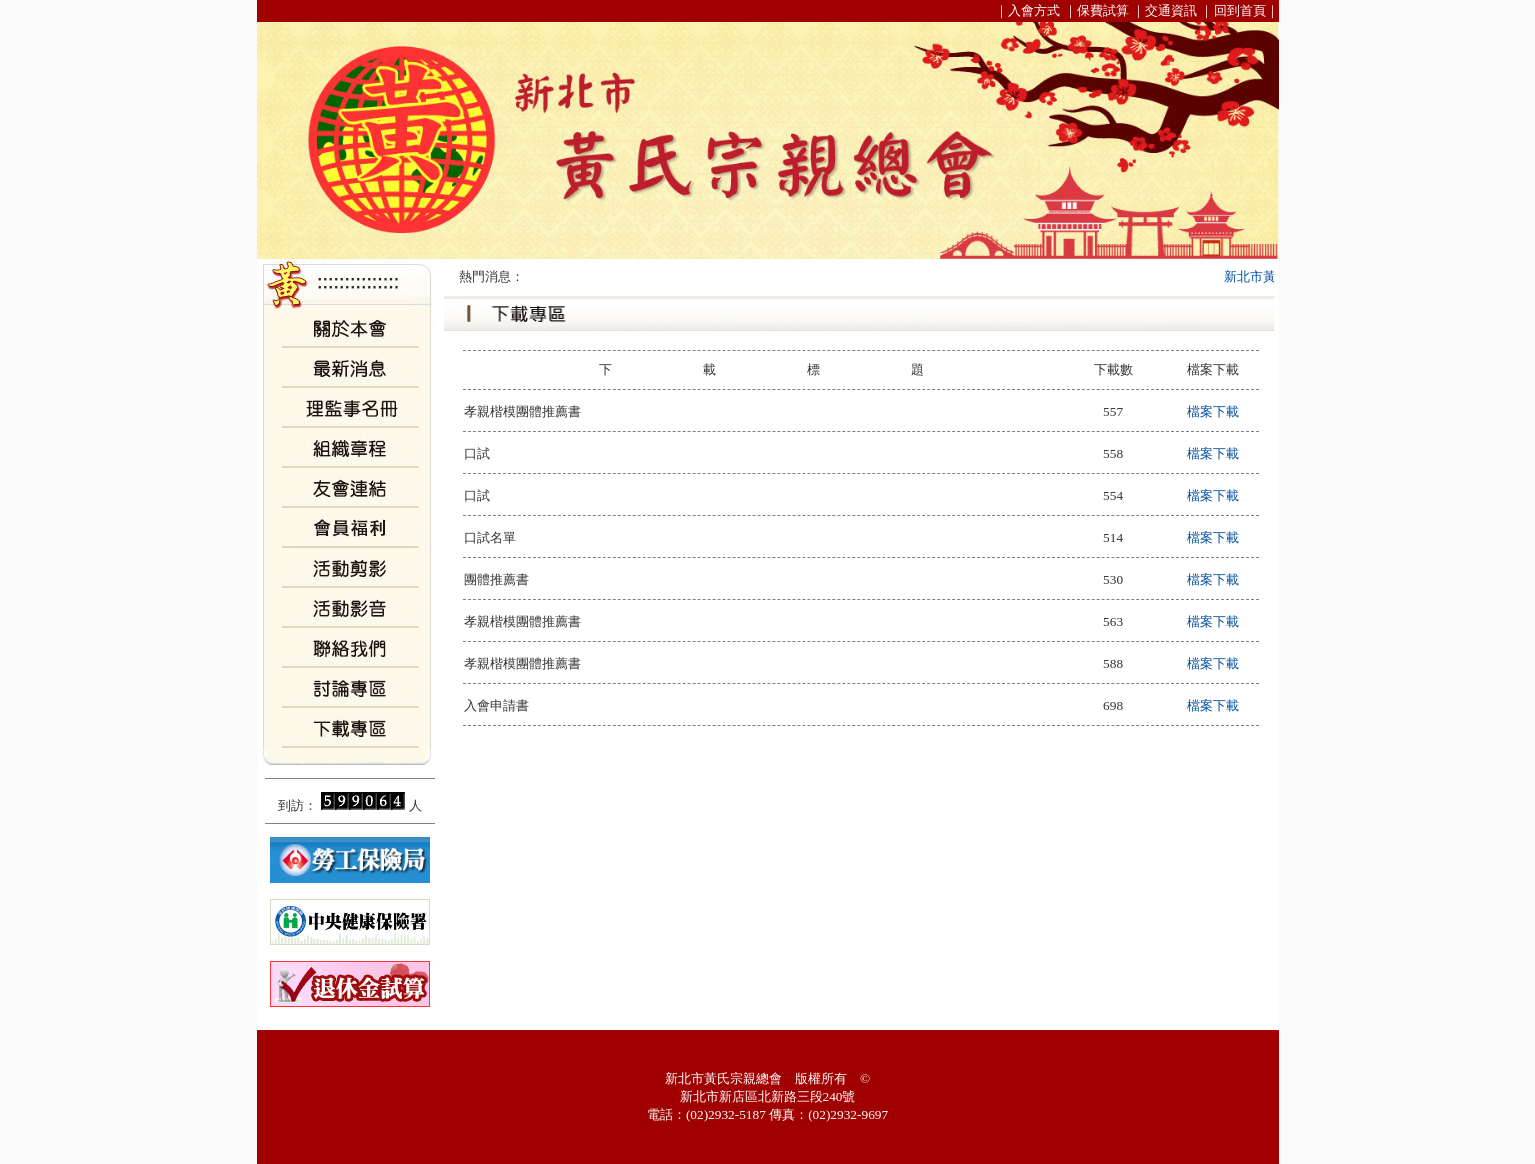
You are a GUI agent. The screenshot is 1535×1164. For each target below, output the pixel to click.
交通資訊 (1171, 10)
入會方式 (1034, 10)
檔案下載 (1213, 411)
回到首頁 (1240, 10)
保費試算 (1103, 10)
